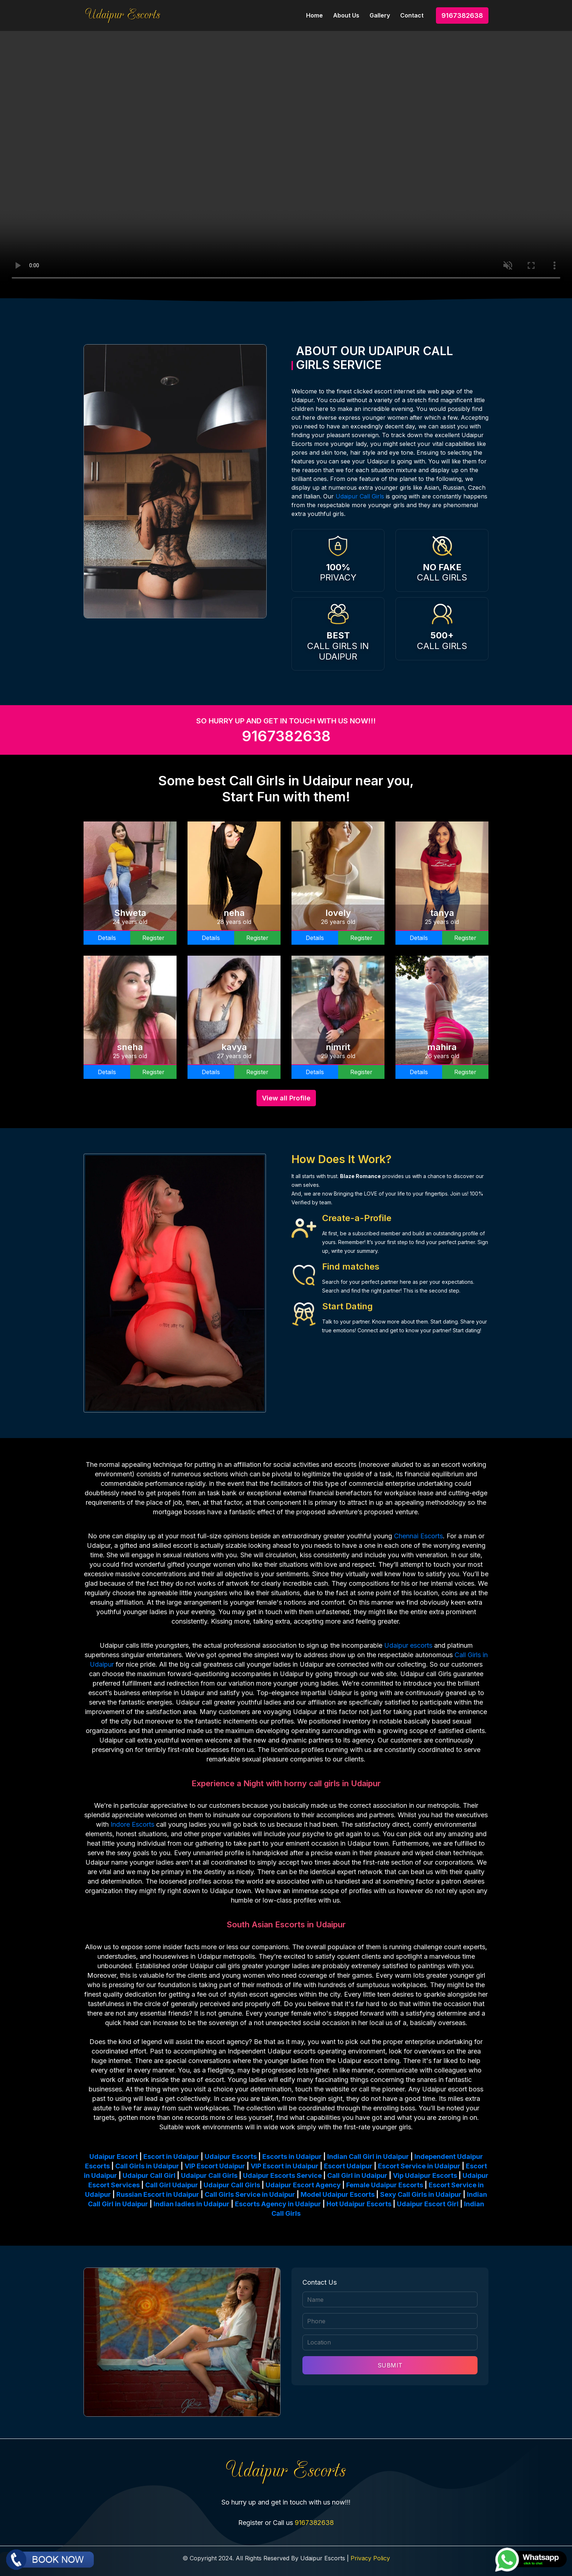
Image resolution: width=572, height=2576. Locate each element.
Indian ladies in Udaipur (191, 2204)
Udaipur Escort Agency (303, 2185)
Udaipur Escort (113, 2156)
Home (314, 15)
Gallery (380, 15)
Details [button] (107, 937)
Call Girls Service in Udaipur (250, 2194)
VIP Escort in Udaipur (284, 2166)
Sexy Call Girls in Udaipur (420, 2194)
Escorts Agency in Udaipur (278, 2204)
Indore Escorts (132, 1824)
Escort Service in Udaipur (419, 2166)
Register (153, 937)
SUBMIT (390, 2365)
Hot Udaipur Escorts (358, 2204)
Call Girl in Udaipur (357, 2175)
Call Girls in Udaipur (147, 2166)
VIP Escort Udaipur (215, 2166)
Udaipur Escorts (231, 2156)
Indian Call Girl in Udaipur (368, 2156)
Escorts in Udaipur (292, 2156)
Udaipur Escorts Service (282, 2175)
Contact (412, 15)
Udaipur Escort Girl (428, 2204)
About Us (346, 15)
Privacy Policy (370, 2558)
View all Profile (286, 1098)
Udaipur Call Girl (149, 2175)
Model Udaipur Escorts (338, 2194)
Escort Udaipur (348, 2166)
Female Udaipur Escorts (384, 2185)
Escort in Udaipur (171, 2156)
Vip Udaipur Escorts (425, 2175)
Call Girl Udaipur (171, 2185)
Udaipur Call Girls (360, 496)
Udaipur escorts (408, 1645)
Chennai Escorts (418, 1536)
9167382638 (462, 15)
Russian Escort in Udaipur (157, 2194)
